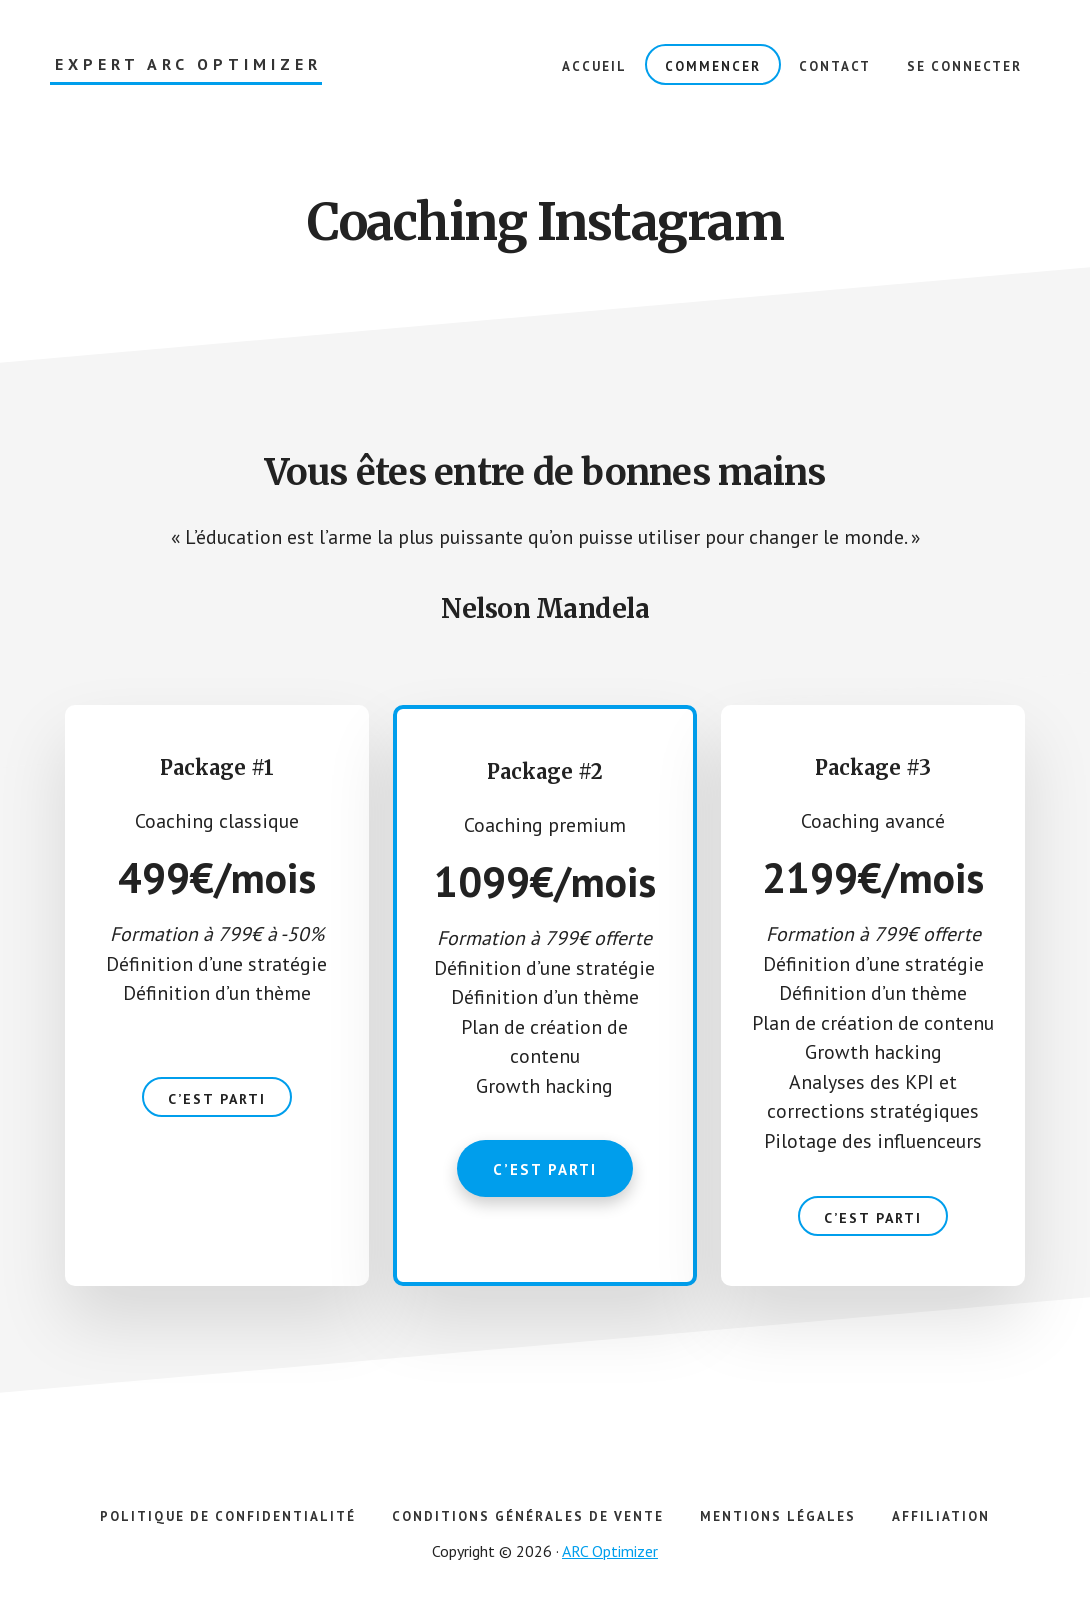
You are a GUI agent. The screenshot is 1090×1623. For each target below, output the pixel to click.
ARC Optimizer (610, 1555)
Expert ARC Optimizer (188, 64)
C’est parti (217, 1102)
